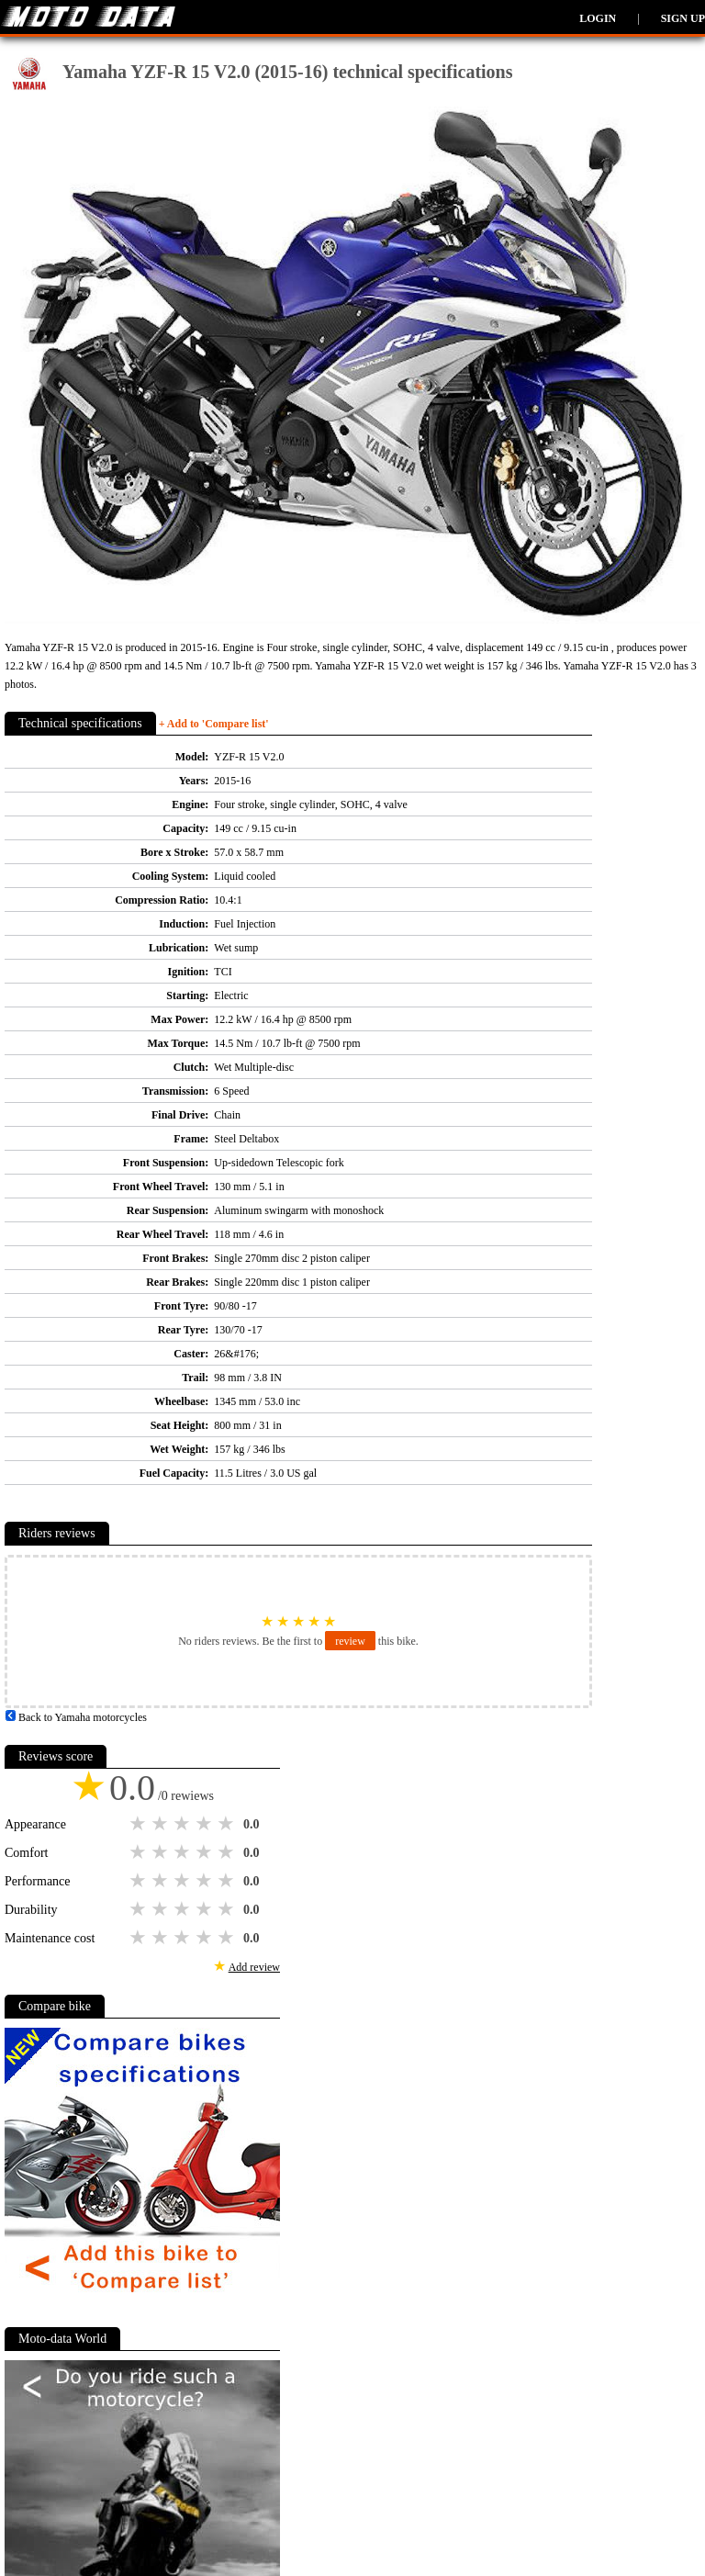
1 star (140, 1824)
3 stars (184, 1824)
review (350, 1641)
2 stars (162, 1824)
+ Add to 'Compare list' (214, 723)
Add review (254, 1967)
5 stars (228, 1824)
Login (597, 18)
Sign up (683, 18)
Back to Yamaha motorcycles (76, 1717)
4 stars (206, 1824)
